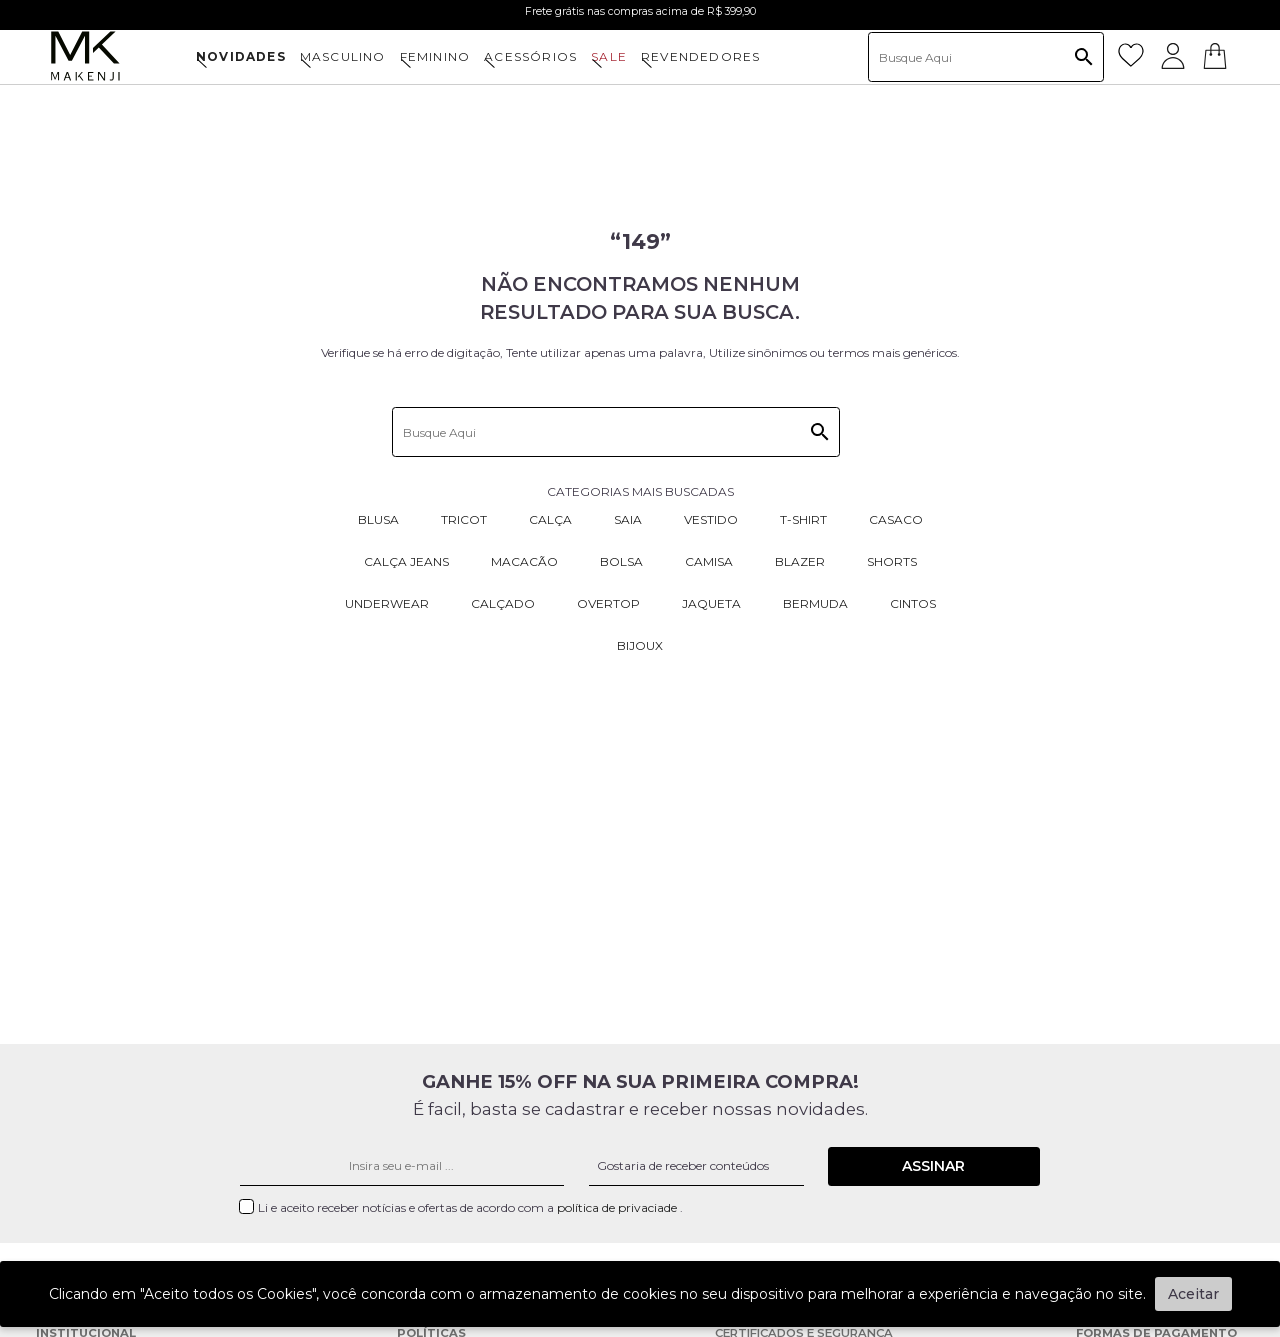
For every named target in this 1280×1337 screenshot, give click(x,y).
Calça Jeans (406, 561)
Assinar (933, 1166)
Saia (628, 519)
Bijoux (640, 645)
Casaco (896, 519)
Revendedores (700, 56)
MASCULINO (343, 56)
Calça (550, 519)
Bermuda (815, 603)
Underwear (387, 603)
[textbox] (986, 57)
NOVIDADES (241, 56)
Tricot (464, 519)
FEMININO (435, 56)
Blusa (378, 519)
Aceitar (1193, 1294)
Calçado (503, 603)
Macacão (524, 561)
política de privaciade (618, 1207)
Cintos (913, 603)
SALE (609, 56)
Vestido (711, 519)
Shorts (892, 561)
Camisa (709, 561)
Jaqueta (711, 603)
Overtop (608, 603)
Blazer (800, 561)
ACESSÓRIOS (530, 56)
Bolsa (621, 561)
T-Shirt (803, 519)
